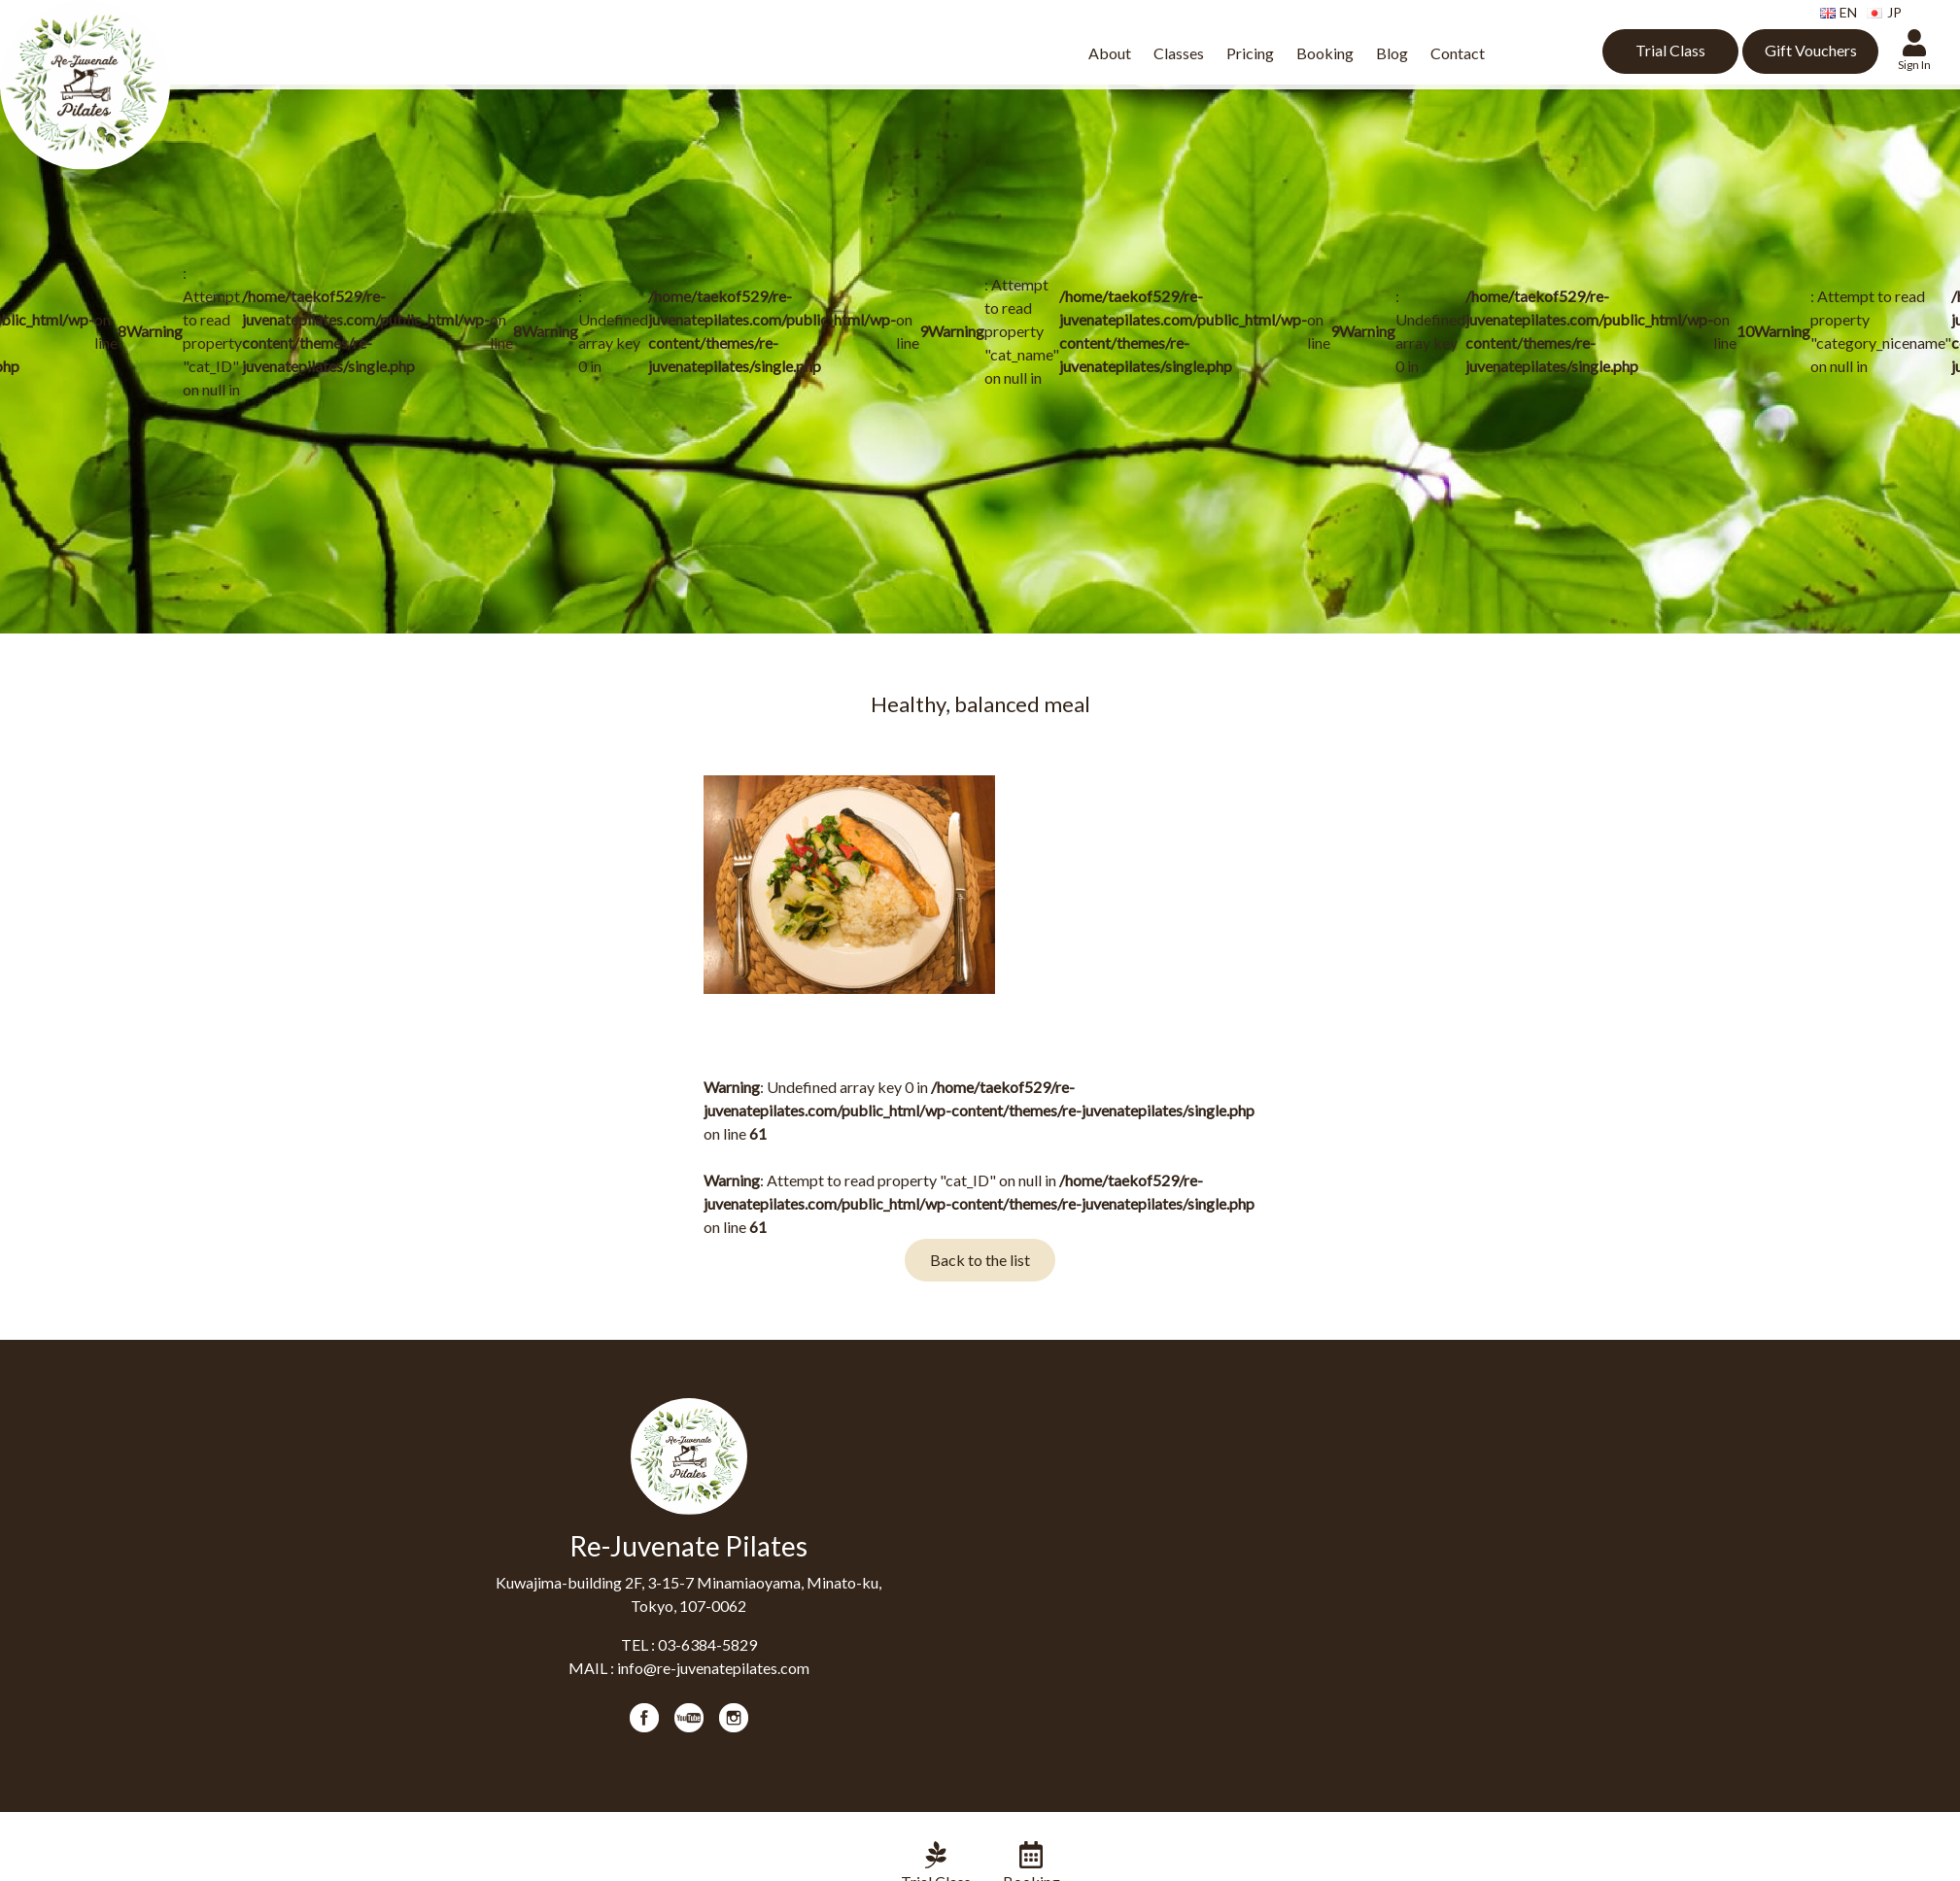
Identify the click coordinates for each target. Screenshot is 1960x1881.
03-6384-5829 (707, 1644)
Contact (1457, 53)
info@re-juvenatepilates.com (713, 1668)
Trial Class (1670, 50)
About (1109, 53)
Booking (1325, 53)
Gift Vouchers (1811, 50)
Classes (1178, 53)
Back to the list (980, 1259)
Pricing (1250, 53)
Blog (1392, 53)
